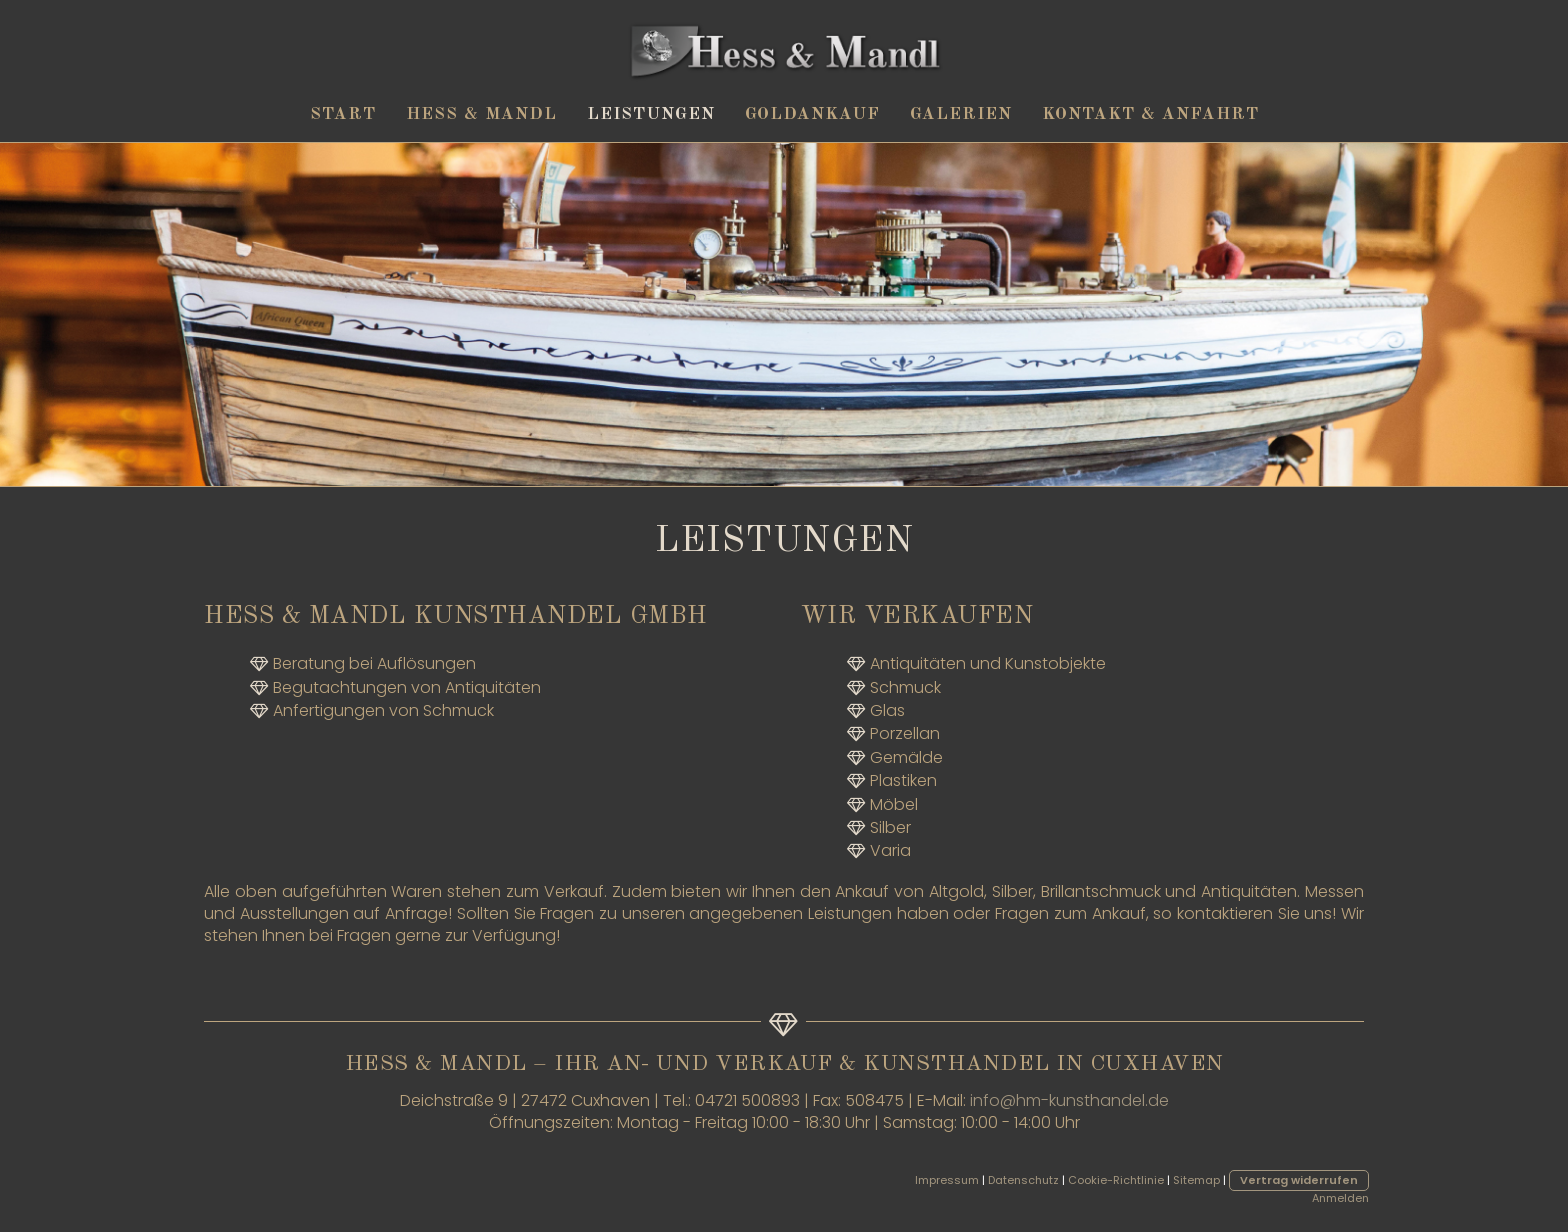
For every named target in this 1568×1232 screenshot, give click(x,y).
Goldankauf (812, 114)
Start (343, 114)
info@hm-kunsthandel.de (1069, 1100)
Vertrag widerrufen (1299, 1180)
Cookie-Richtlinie (1116, 1180)
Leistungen (651, 114)
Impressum (947, 1180)
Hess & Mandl (481, 114)
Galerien (961, 114)
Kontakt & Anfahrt (1150, 114)
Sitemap (1196, 1180)
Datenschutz (1023, 1180)
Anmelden (1340, 1198)
